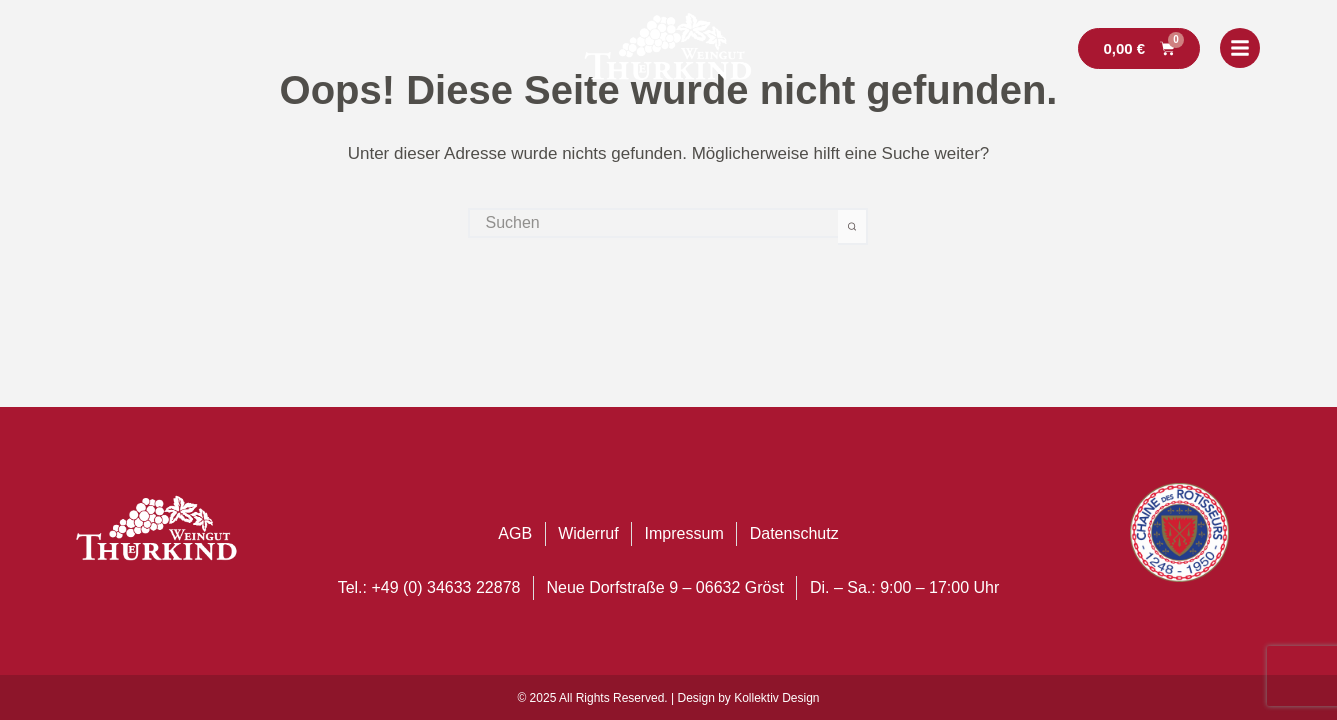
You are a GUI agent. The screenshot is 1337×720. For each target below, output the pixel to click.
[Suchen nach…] (653, 223)
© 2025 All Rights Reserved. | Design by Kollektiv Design (668, 698)
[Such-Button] (853, 226)
